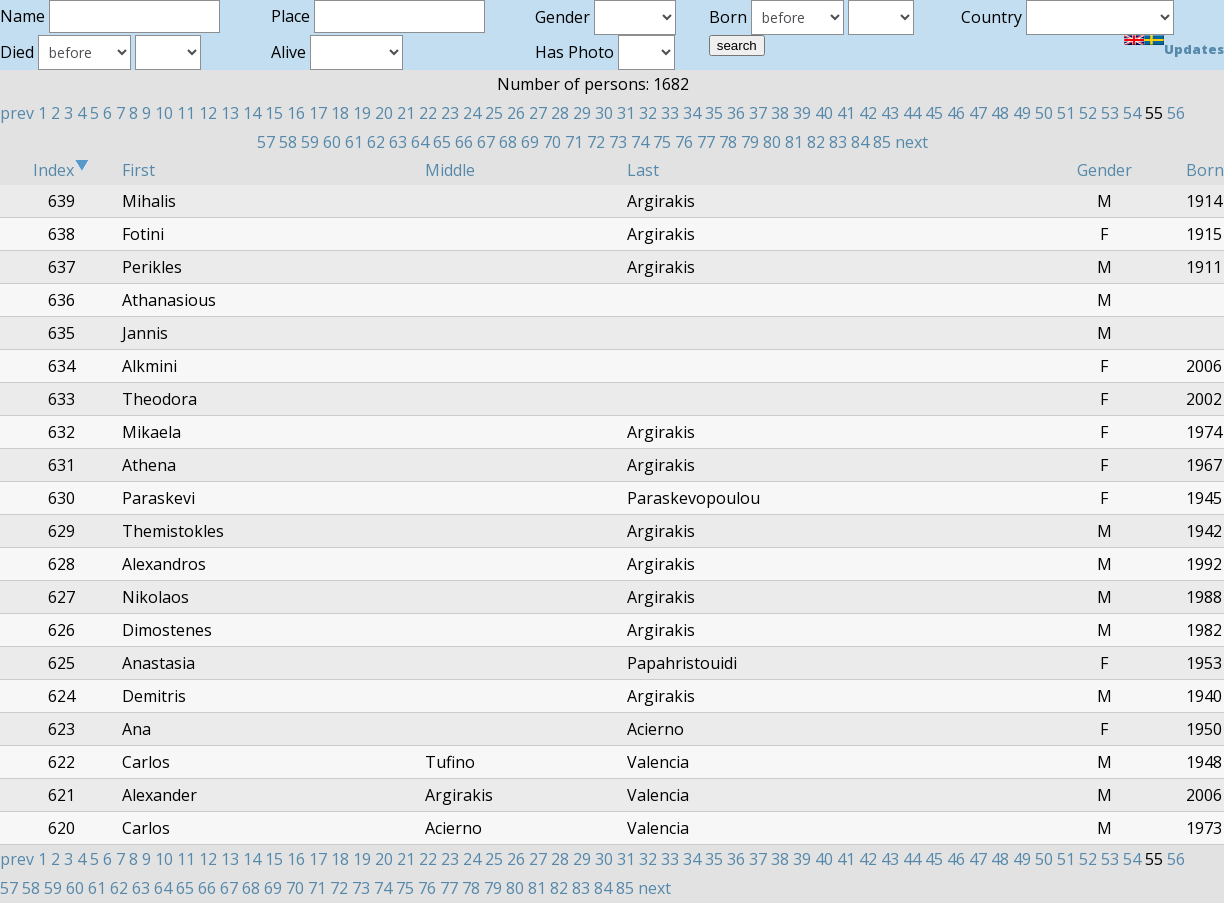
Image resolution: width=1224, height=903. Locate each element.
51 (1066, 113)
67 (486, 142)
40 (824, 113)
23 (450, 113)
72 (596, 142)
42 (868, 113)
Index (61, 170)
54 (1132, 113)
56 (1176, 113)
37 (758, 113)
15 (274, 113)
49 (1022, 113)
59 (310, 142)
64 (420, 142)
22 (428, 113)
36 (736, 113)
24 (472, 113)
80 (772, 142)
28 (560, 113)
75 (662, 142)
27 (538, 113)
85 (882, 142)
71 (574, 142)
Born (1205, 170)
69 (530, 142)
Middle (450, 170)
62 (376, 142)
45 (934, 113)
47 (978, 113)
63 (398, 142)
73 (618, 142)
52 (1088, 113)
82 (816, 142)
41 (846, 113)
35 (714, 113)
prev (17, 113)
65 (442, 142)
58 (288, 142)
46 (956, 113)
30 (604, 113)
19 (362, 113)
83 (838, 142)
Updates (1194, 49)
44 (912, 113)
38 (780, 113)
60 (332, 142)
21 (406, 113)
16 (296, 113)
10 (164, 113)
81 (794, 142)
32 (648, 113)
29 (582, 113)
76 (684, 142)
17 (318, 113)
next (911, 142)
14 (252, 113)
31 (626, 113)
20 (384, 113)
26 (516, 113)
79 (750, 142)
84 (860, 142)
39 (802, 113)
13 (230, 113)
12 (208, 113)
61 (354, 142)
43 (890, 113)
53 (1110, 113)
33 (670, 113)
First (138, 170)
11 (186, 113)
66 (464, 142)
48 (1000, 113)
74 (640, 142)
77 (706, 142)
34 (692, 113)
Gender (1104, 170)
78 (728, 142)
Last (643, 170)
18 (340, 113)
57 (266, 142)
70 (552, 142)
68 (508, 142)
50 (1044, 113)
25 (494, 113)
